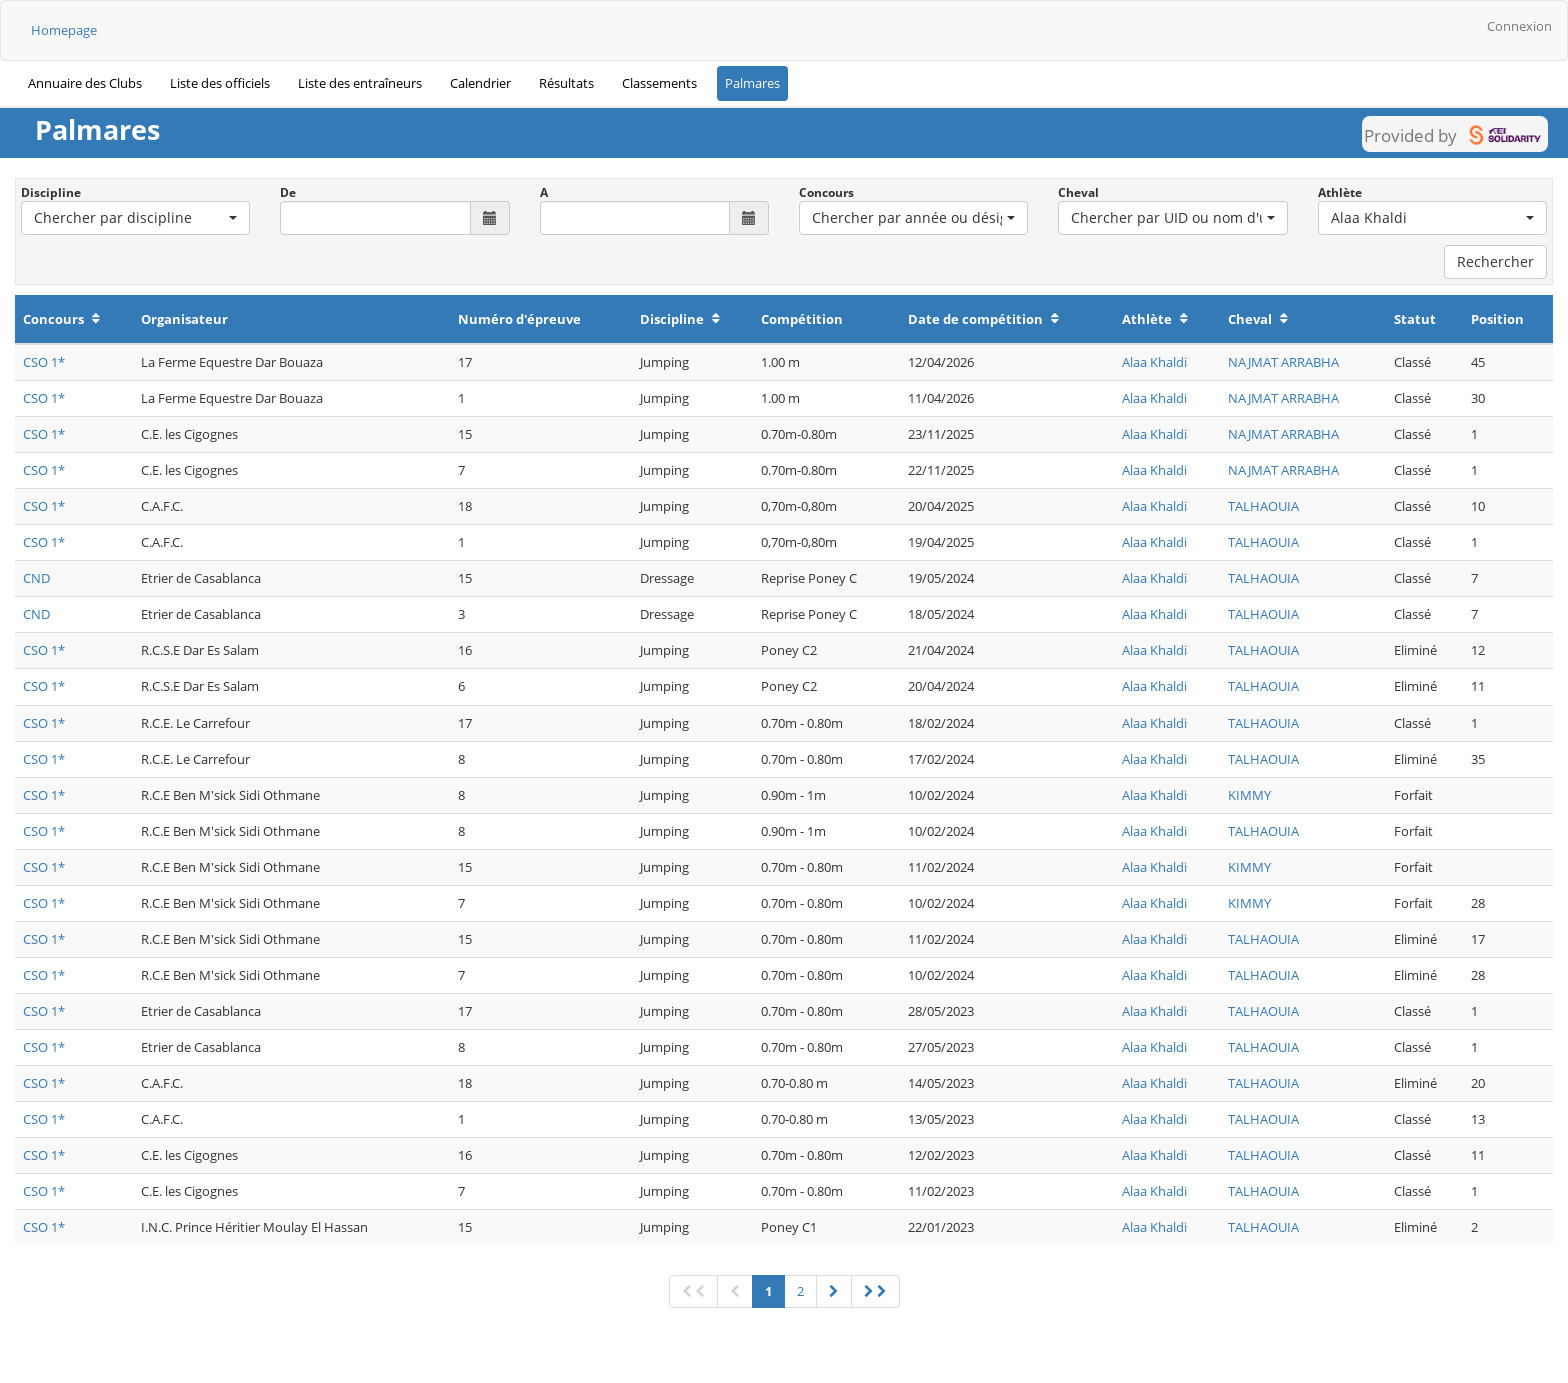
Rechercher (1495, 261)
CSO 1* (44, 362)
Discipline (51, 192)
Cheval (1078, 192)
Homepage (64, 30)
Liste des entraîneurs (360, 83)
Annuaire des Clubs (85, 83)
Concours (826, 192)
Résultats (566, 83)
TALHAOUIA (1263, 506)
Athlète (1340, 192)
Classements (659, 83)
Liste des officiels (220, 83)
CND (36, 578)
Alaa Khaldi (1154, 362)
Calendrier (480, 83)
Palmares (752, 83)
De (288, 192)
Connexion (1519, 26)
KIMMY (1249, 795)
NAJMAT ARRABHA (1283, 362)
